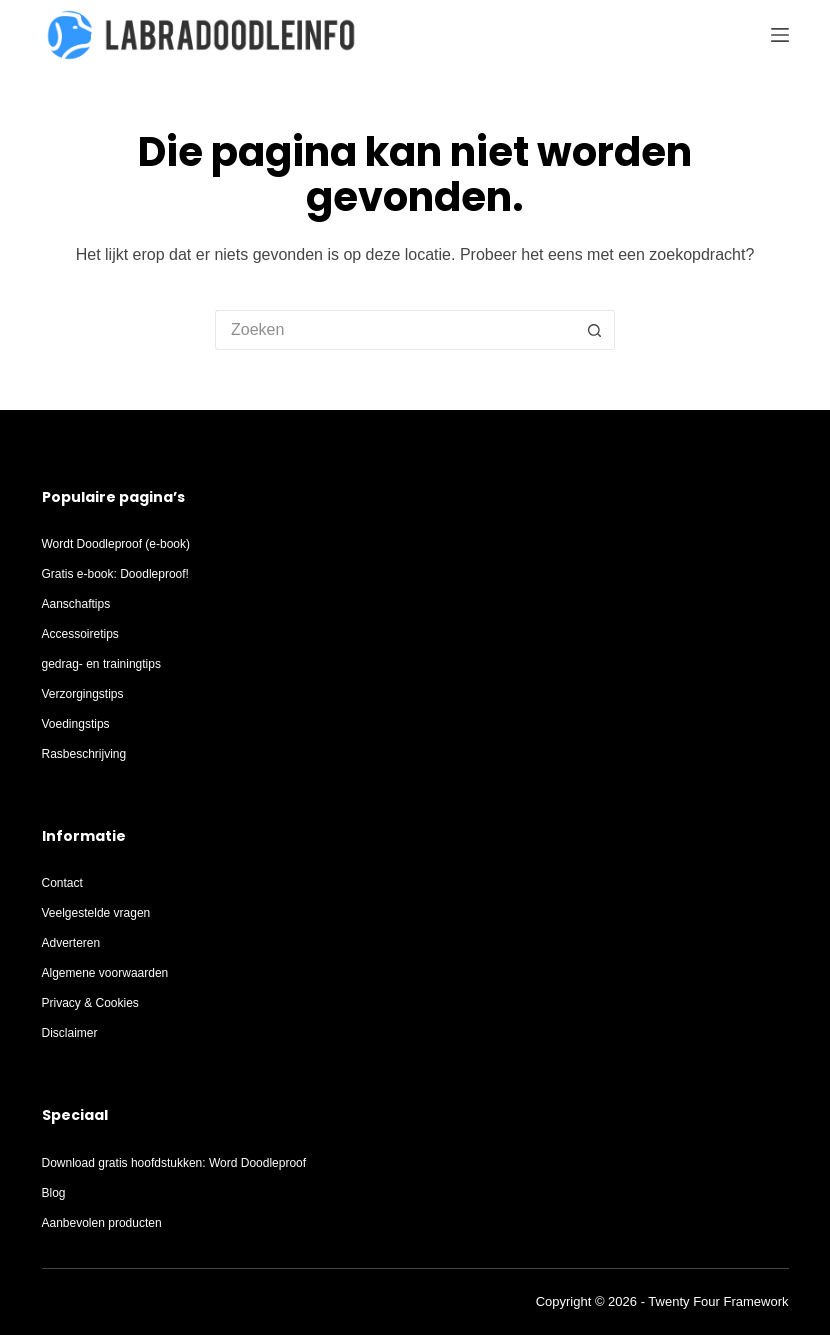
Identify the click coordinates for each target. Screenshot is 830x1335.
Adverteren (71, 943)
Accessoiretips (80, 634)
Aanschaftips (76, 604)
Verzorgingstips (83, 694)
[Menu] (780, 35)
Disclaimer (70, 1033)
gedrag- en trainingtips (101, 664)
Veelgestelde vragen (96, 913)
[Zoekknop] (595, 330)
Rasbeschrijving (84, 754)
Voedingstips (76, 724)
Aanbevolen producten (102, 1223)
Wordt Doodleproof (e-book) (116, 544)
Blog (54, 1193)
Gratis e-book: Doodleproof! (115, 574)
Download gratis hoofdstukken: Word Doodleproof (174, 1163)
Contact (62, 883)
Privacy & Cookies (90, 1003)
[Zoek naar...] (395, 330)
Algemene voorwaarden (105, 973)
